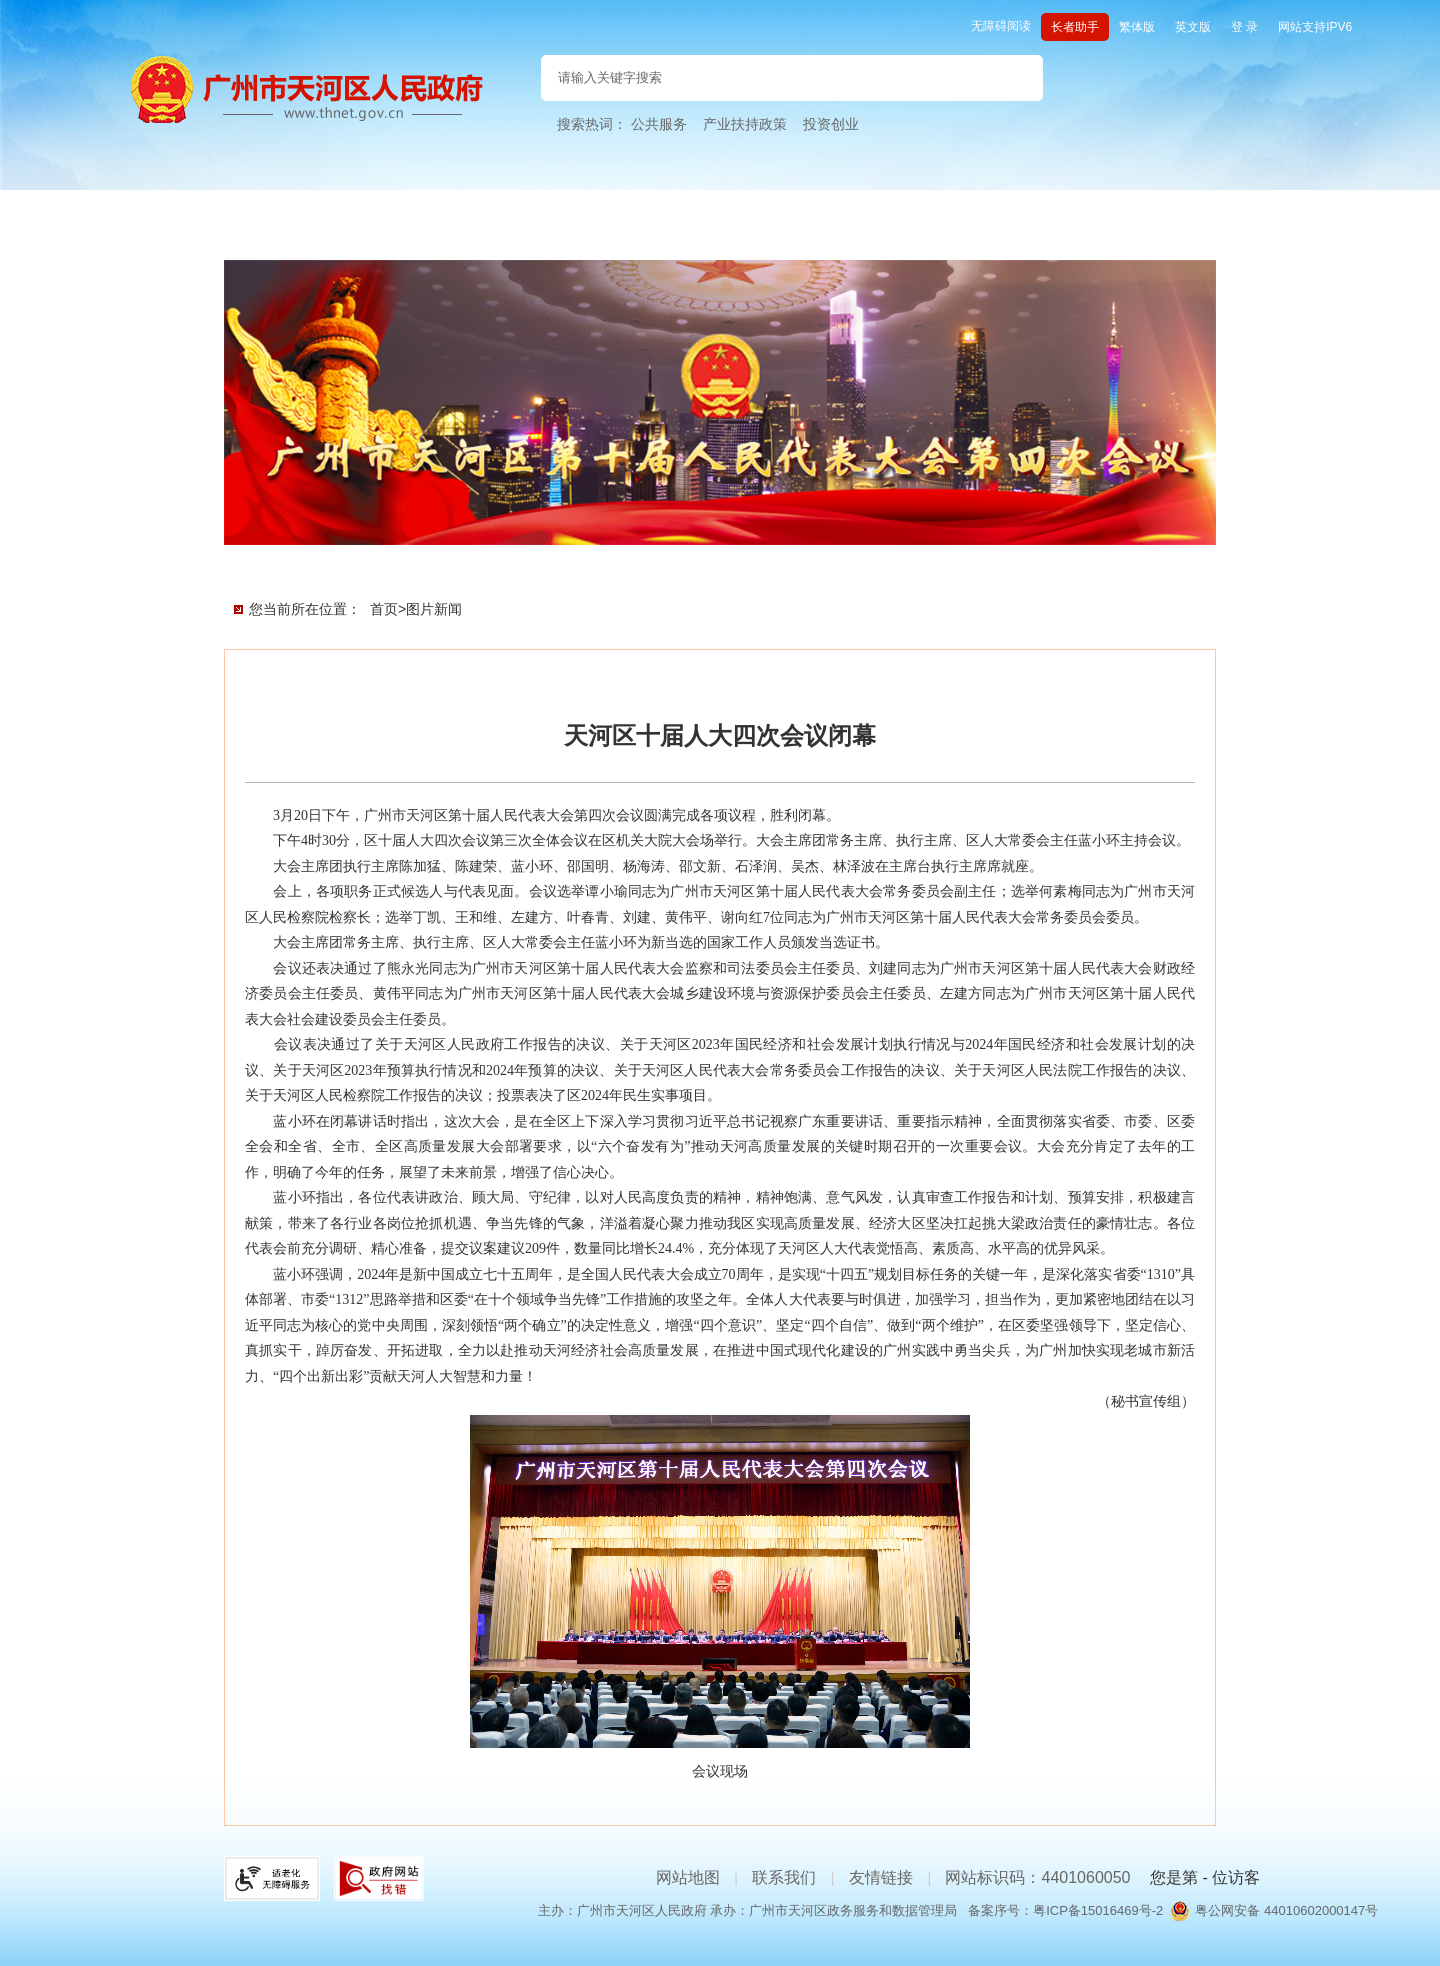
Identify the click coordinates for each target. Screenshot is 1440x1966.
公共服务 (659, 124)
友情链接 (881, 1877)
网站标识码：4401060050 (1037, 1877)
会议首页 (286, 561)
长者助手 (1075, 27)
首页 (384, 609)
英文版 (1193, 27)
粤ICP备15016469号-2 (1098, 1910)
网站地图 (688, 1877)
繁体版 (1137, 27)
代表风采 (782, 561)
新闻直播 (534, 561)
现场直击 (658, 561)
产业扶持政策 (745, 124)
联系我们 (784, 1877)
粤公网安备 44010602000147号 (1286, 1910)
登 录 (1244, 27)
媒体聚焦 (906, 561)
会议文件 (410, 561)
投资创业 (831, 124)
